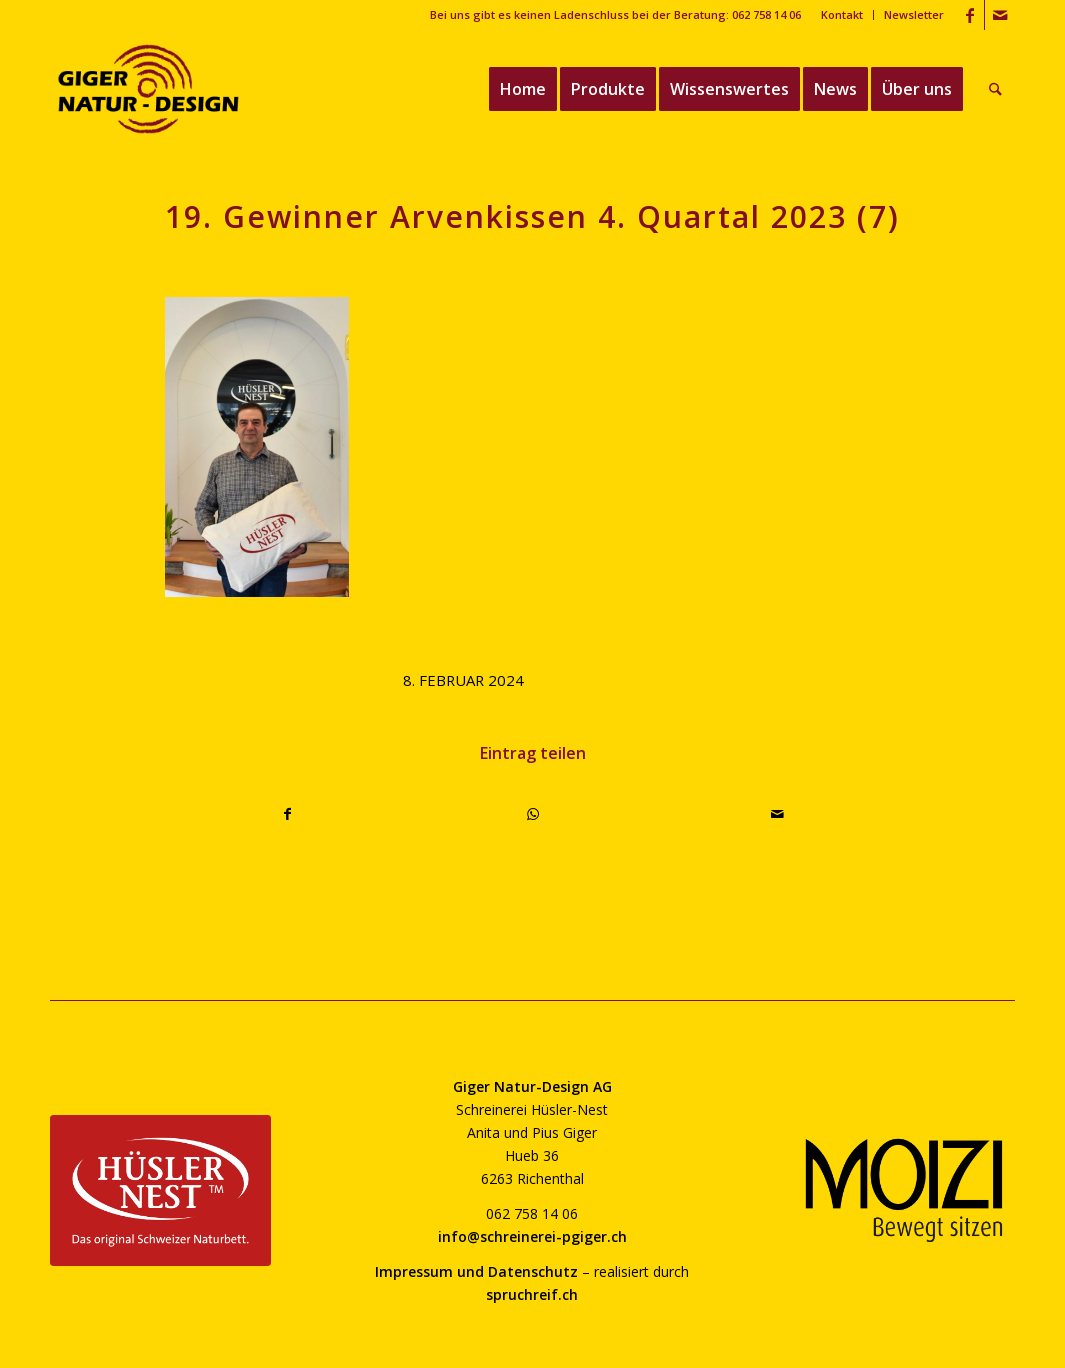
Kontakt (842, 14)
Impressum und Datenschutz (476, 1271)
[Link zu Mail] (1000, 15)
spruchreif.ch (532, 1294)
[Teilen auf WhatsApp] (533, 814)
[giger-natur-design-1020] (148, 89)
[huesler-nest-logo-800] (160, 1190)
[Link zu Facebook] (969, 15)
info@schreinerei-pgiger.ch (532, 1236)
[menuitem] (842, 15)
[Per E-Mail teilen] (778, 814)
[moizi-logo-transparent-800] (904, 1190)
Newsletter (914, 14)
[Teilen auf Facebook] (288, 814)
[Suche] (996, 89)
